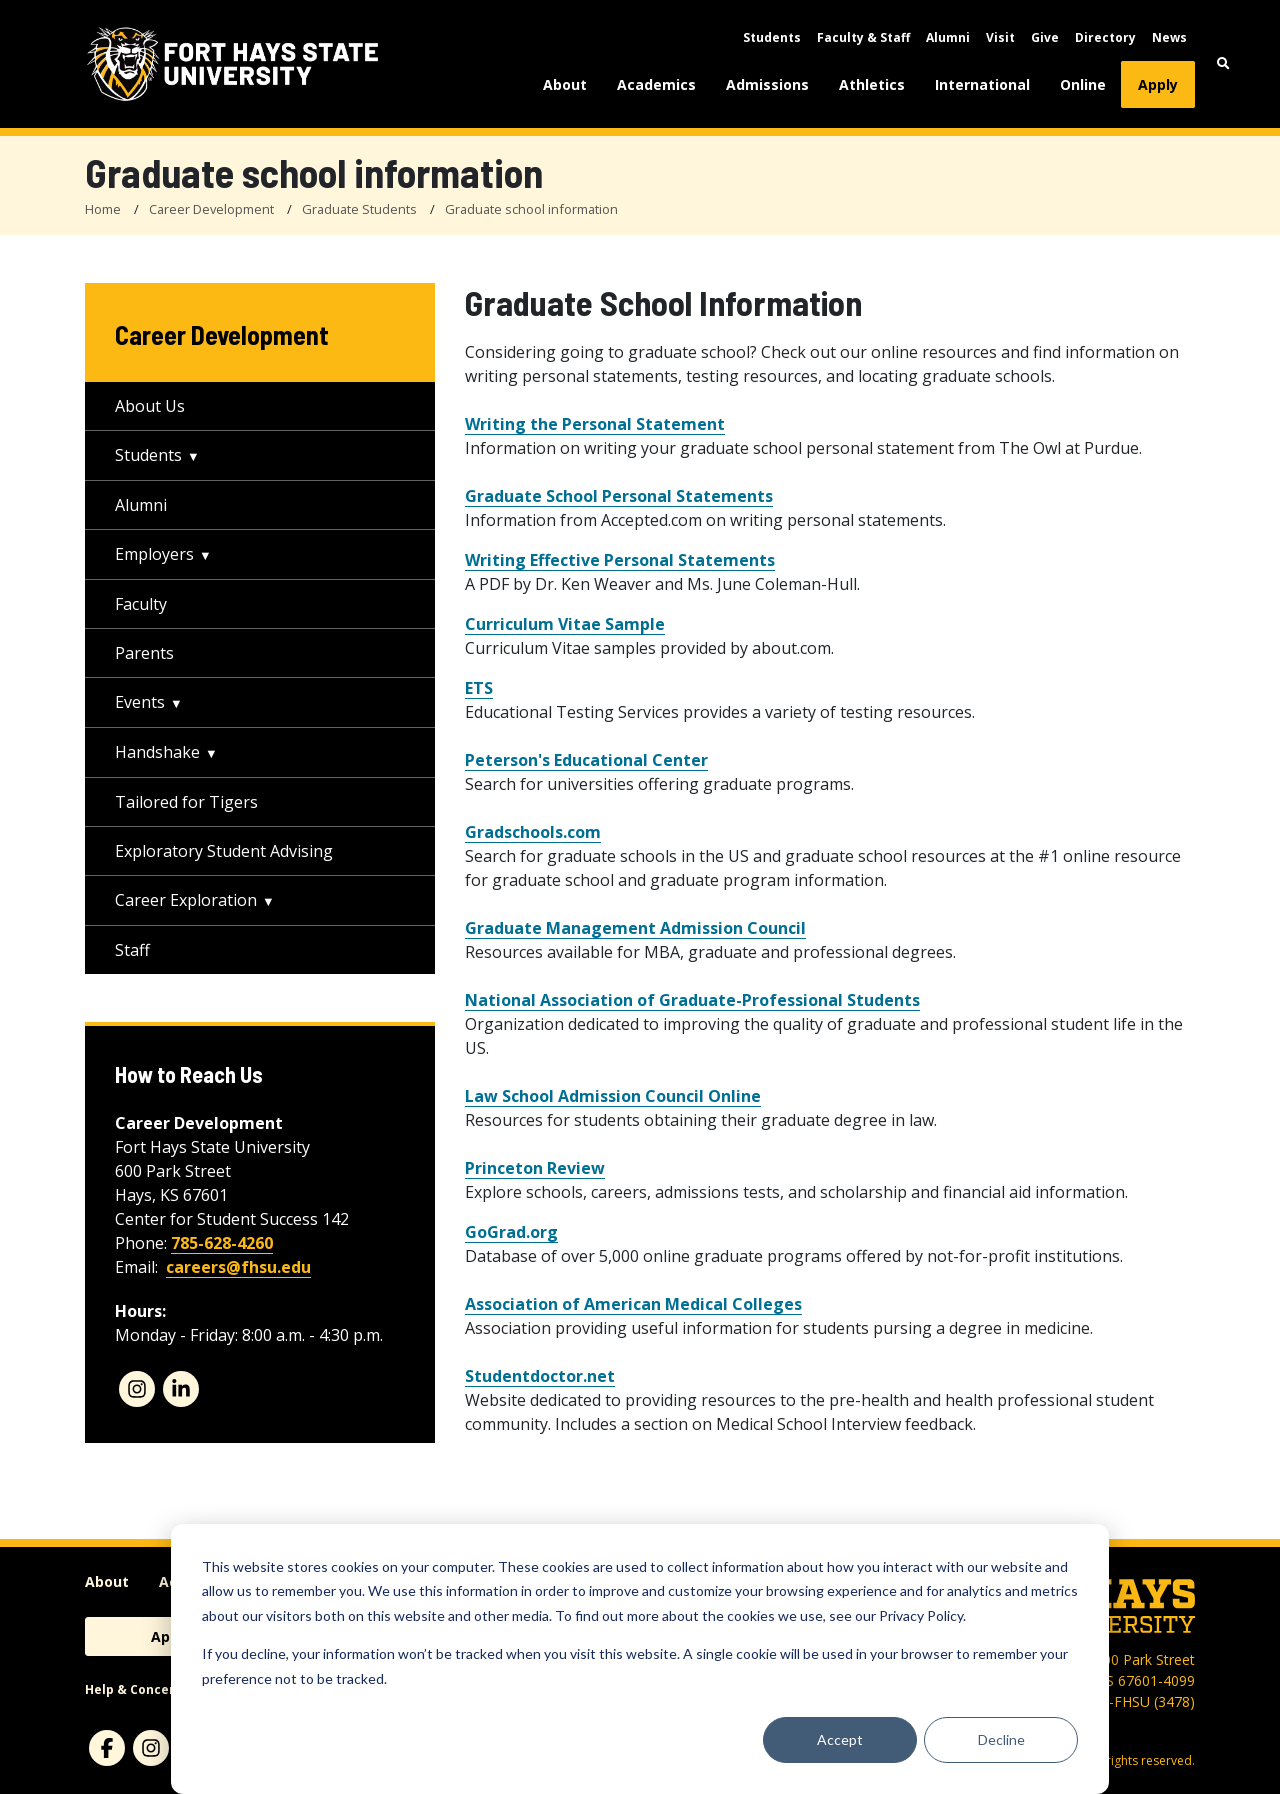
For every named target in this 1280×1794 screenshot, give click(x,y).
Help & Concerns (137, 1689)
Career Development (211, 209)
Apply (1158, 84)
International (982, 84)
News (1169, 37)
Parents (144, 653)
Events (140, 702)
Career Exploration (186, 900)
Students (772, 37)
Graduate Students (359, 209)
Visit (1000, 37)
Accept (840, 1739)
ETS (479, 688)
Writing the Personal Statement (595, 424)
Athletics (872, 84)
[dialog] (640, 1659)
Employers (154, 554)
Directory (1105, 37)
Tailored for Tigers (186, 802)
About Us (150, 406)
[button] (1223, 63)
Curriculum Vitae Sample (565, 624)
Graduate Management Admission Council (635, 928)
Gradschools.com (533, 832)
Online (1083, 84)
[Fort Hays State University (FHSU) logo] (232, 64)
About (565, 84)
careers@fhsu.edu (238, 1267)
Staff (132, 950)
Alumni (948, 37)
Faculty (141, 604)
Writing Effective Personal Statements (620, 560)
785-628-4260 (222, 1243)
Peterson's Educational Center (586, 760)
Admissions (767, 84)
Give (1045, 37)
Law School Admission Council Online (613, 1096)
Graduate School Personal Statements (619, 496)
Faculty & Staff (863, 37)
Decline (1001, 1739)
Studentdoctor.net (540, 1376)
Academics (656, 84)
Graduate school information (531, 209)
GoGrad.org (511, 1232)
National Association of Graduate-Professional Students (692, 1000)
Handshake (157, 752)
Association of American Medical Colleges (633, 1304)
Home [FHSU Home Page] (103, 209)
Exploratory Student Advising (224, 851)
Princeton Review (535, 1168)
